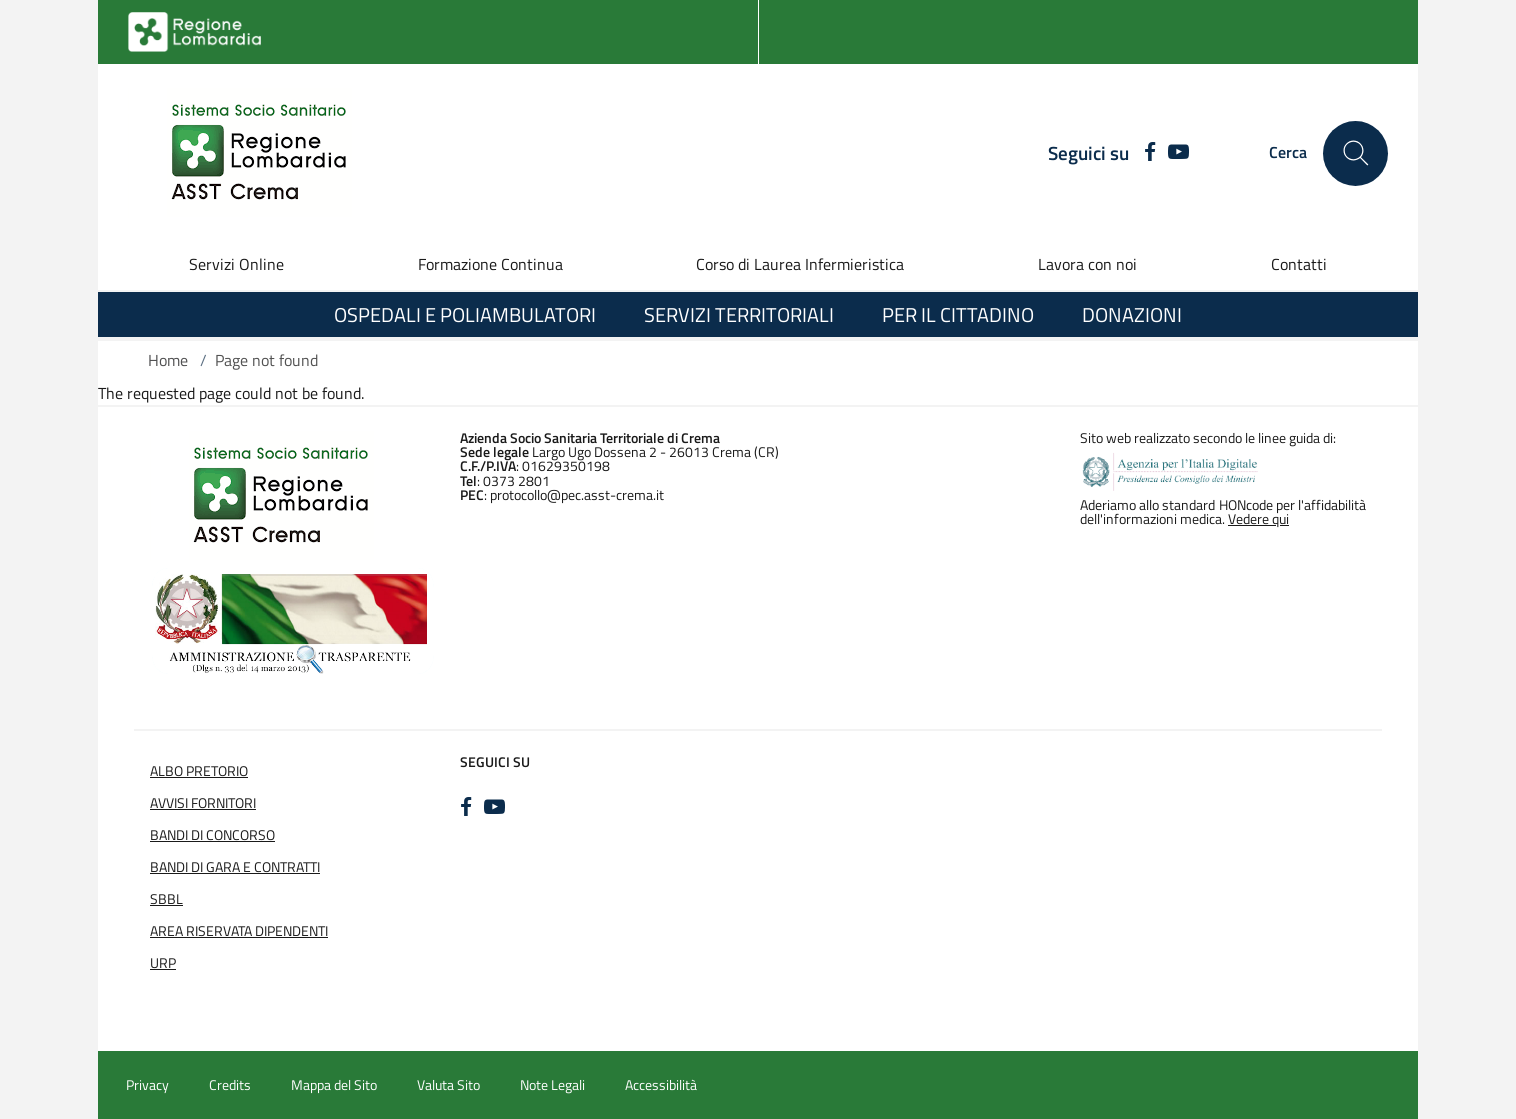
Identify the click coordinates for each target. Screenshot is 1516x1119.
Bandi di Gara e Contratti (235, 867)
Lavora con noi (1087, 264)
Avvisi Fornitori (203, 803)
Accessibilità (661, 1085)
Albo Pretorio (199, 771)
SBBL (166, 899)
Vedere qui (1258, 519)
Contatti (1299, 264)
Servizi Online (236, 264)
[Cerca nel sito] (1355, 153)
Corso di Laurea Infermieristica (800, 264)
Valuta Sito (448, 1085)
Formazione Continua (490, 264)
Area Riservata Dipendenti (239, 931)
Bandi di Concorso (212, 835)
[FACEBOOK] (1144, 153)
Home (168, 360)
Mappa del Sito (334, 1085)
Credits (230, 1085)
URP (163, 963)
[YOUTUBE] (1178, 153)
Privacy (147, 1085)
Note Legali (552, 1085)
